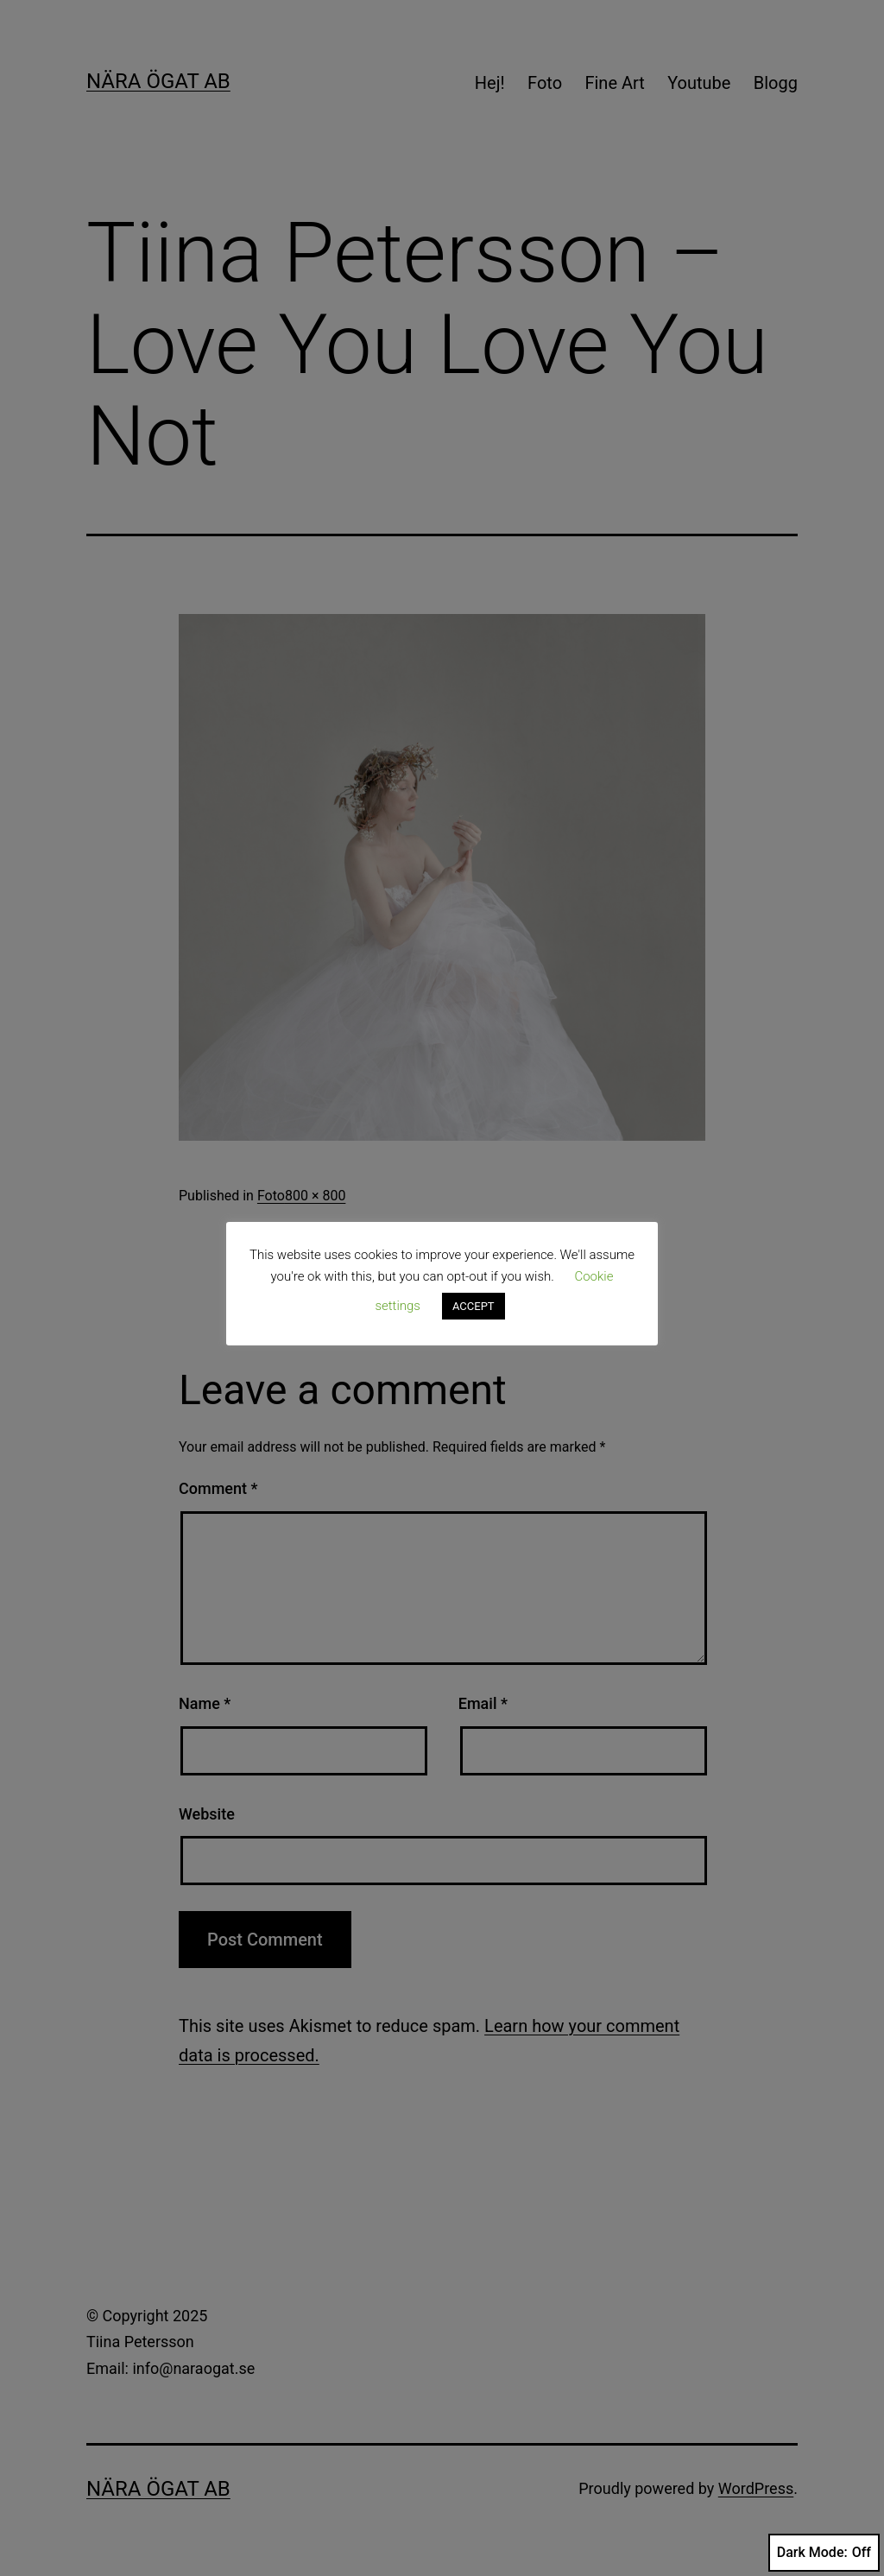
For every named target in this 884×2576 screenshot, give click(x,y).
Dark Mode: (824, 2552)
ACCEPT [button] (473, 1306)
